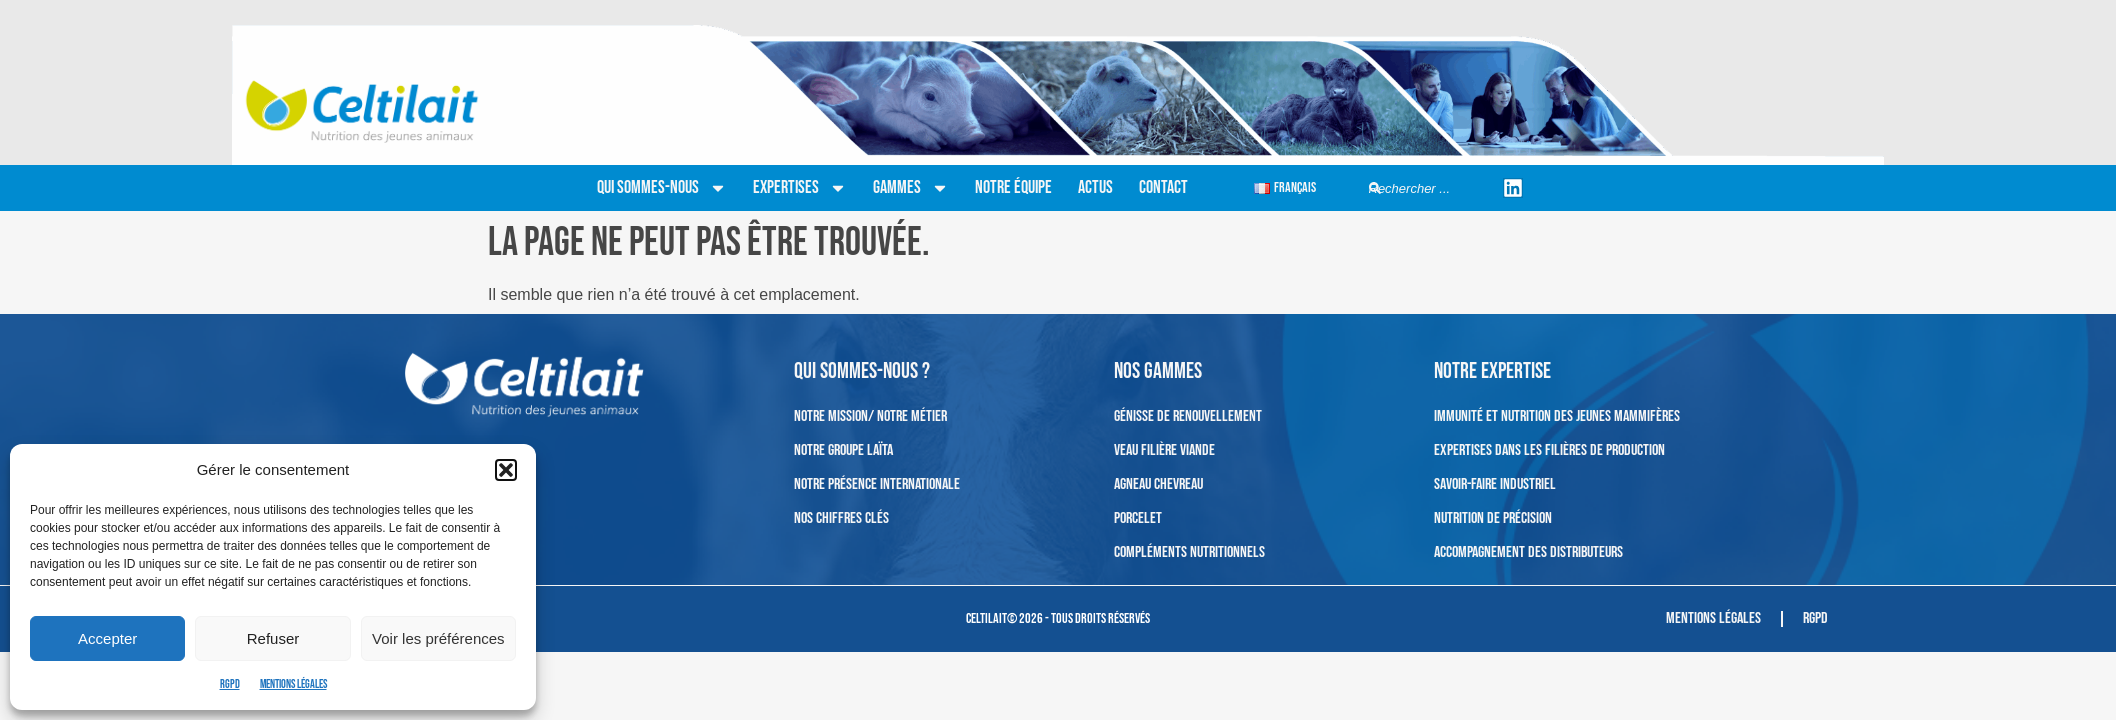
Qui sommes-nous (662, 188)
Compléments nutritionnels (1189, 552)
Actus (1095, 187)
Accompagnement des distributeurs (1528, 552)
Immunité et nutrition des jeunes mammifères (1557, 416)
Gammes (911, 188)
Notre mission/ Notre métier (870, 416)
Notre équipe (1013, 187)
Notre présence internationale (877, 484)
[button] (506, 470)
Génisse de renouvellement (1188, 416)
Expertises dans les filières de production (1549, 450)
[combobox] (1429, 188)
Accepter (107, 638)
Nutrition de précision (1493, 518)
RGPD (230, 684)
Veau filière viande (1164, 450)
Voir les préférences (438, 638)
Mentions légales (293, 684)
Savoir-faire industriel (1495, 484)
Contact (1163, 187)
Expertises (800, 188)
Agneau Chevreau (1158, 484)
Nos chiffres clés (841, 518)
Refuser (273, 638)
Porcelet (1138, 518)
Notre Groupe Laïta (843, 450)
